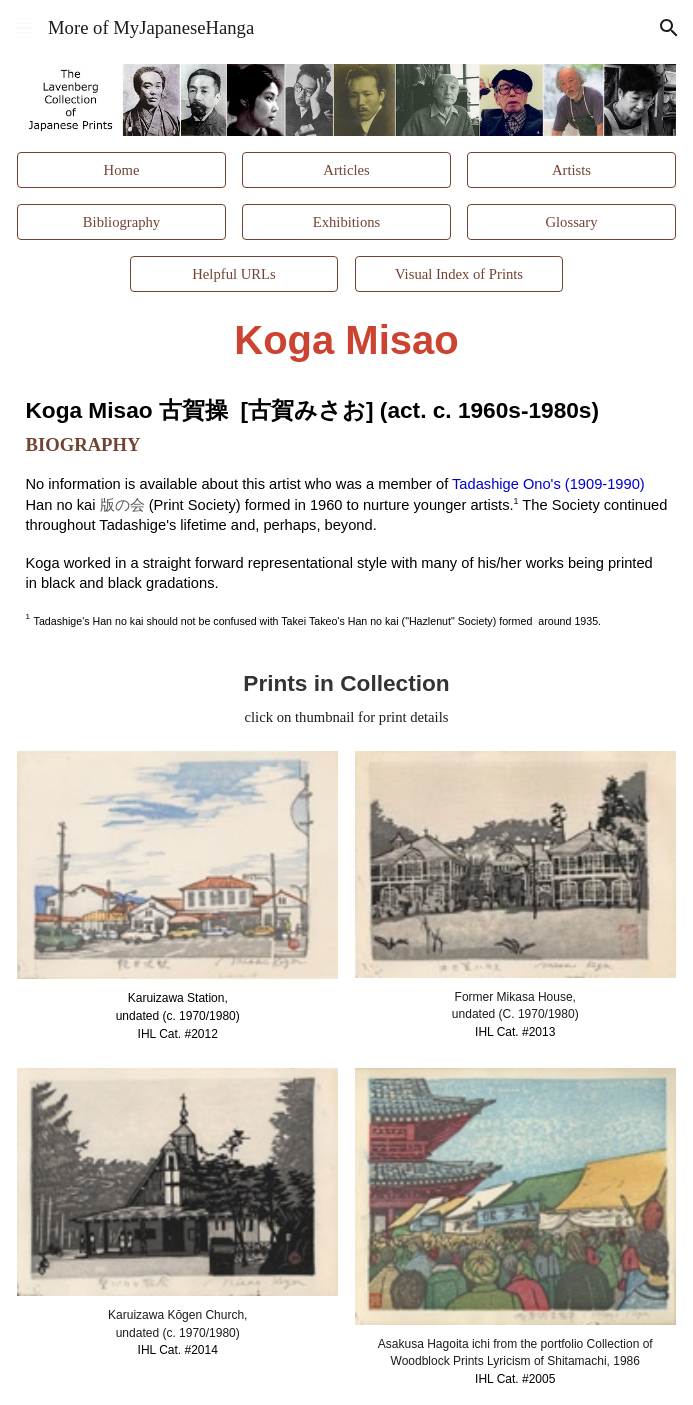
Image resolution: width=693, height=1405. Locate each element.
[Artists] (571, 170)
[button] (24, 27)
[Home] (121, 170)
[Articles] (346, 170)
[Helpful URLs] (234, 274)
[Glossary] (571, 222)
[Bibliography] (121, 222)
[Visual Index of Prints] (459, 274)
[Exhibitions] (346, 222)
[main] (346, 340)
